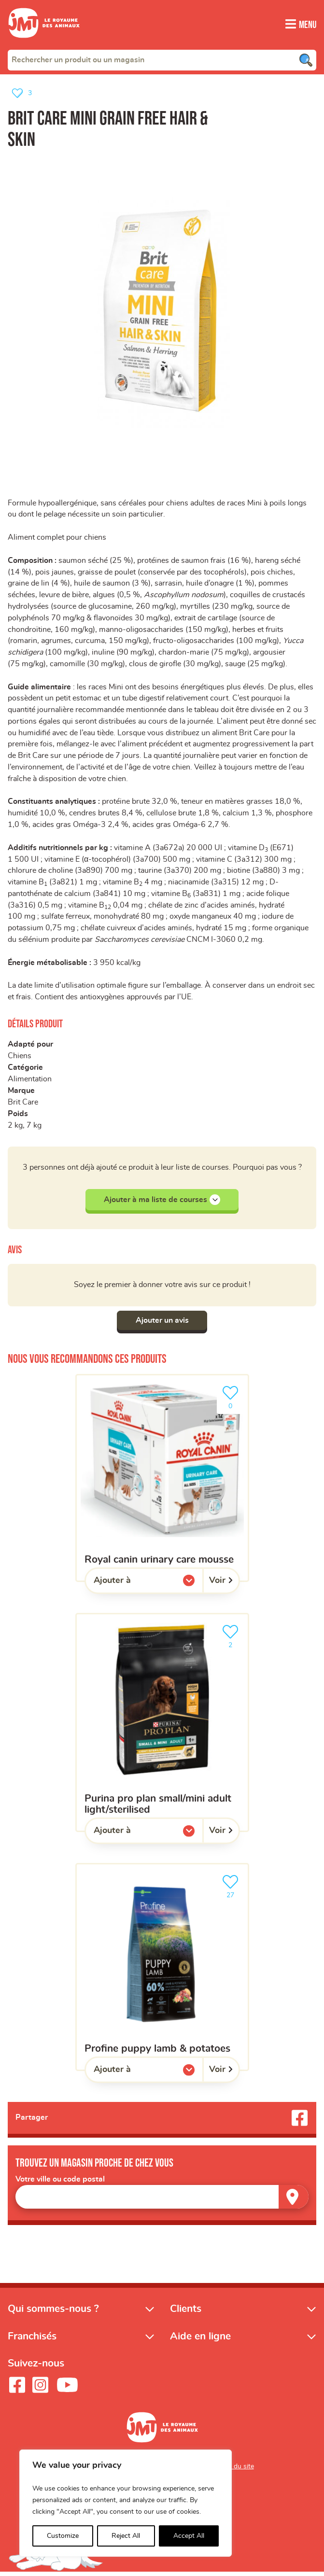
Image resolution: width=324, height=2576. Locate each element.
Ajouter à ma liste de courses (162, 1203)
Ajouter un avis (162, 1324)
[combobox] (162, 59)
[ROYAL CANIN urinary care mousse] (162, 1482)
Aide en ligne (200, 2340)
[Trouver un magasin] (294, 2201)
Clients (185, 2313)
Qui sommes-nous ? (53, 2313)
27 (232, 1889)
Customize (63, 2536)
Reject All (126, 2536)
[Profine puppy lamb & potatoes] (162, 1971)
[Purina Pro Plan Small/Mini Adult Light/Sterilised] (162, 1726)
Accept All (188, 2536)
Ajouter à (131, 1587)
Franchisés (32, 2340)
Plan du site (236, 2470)
